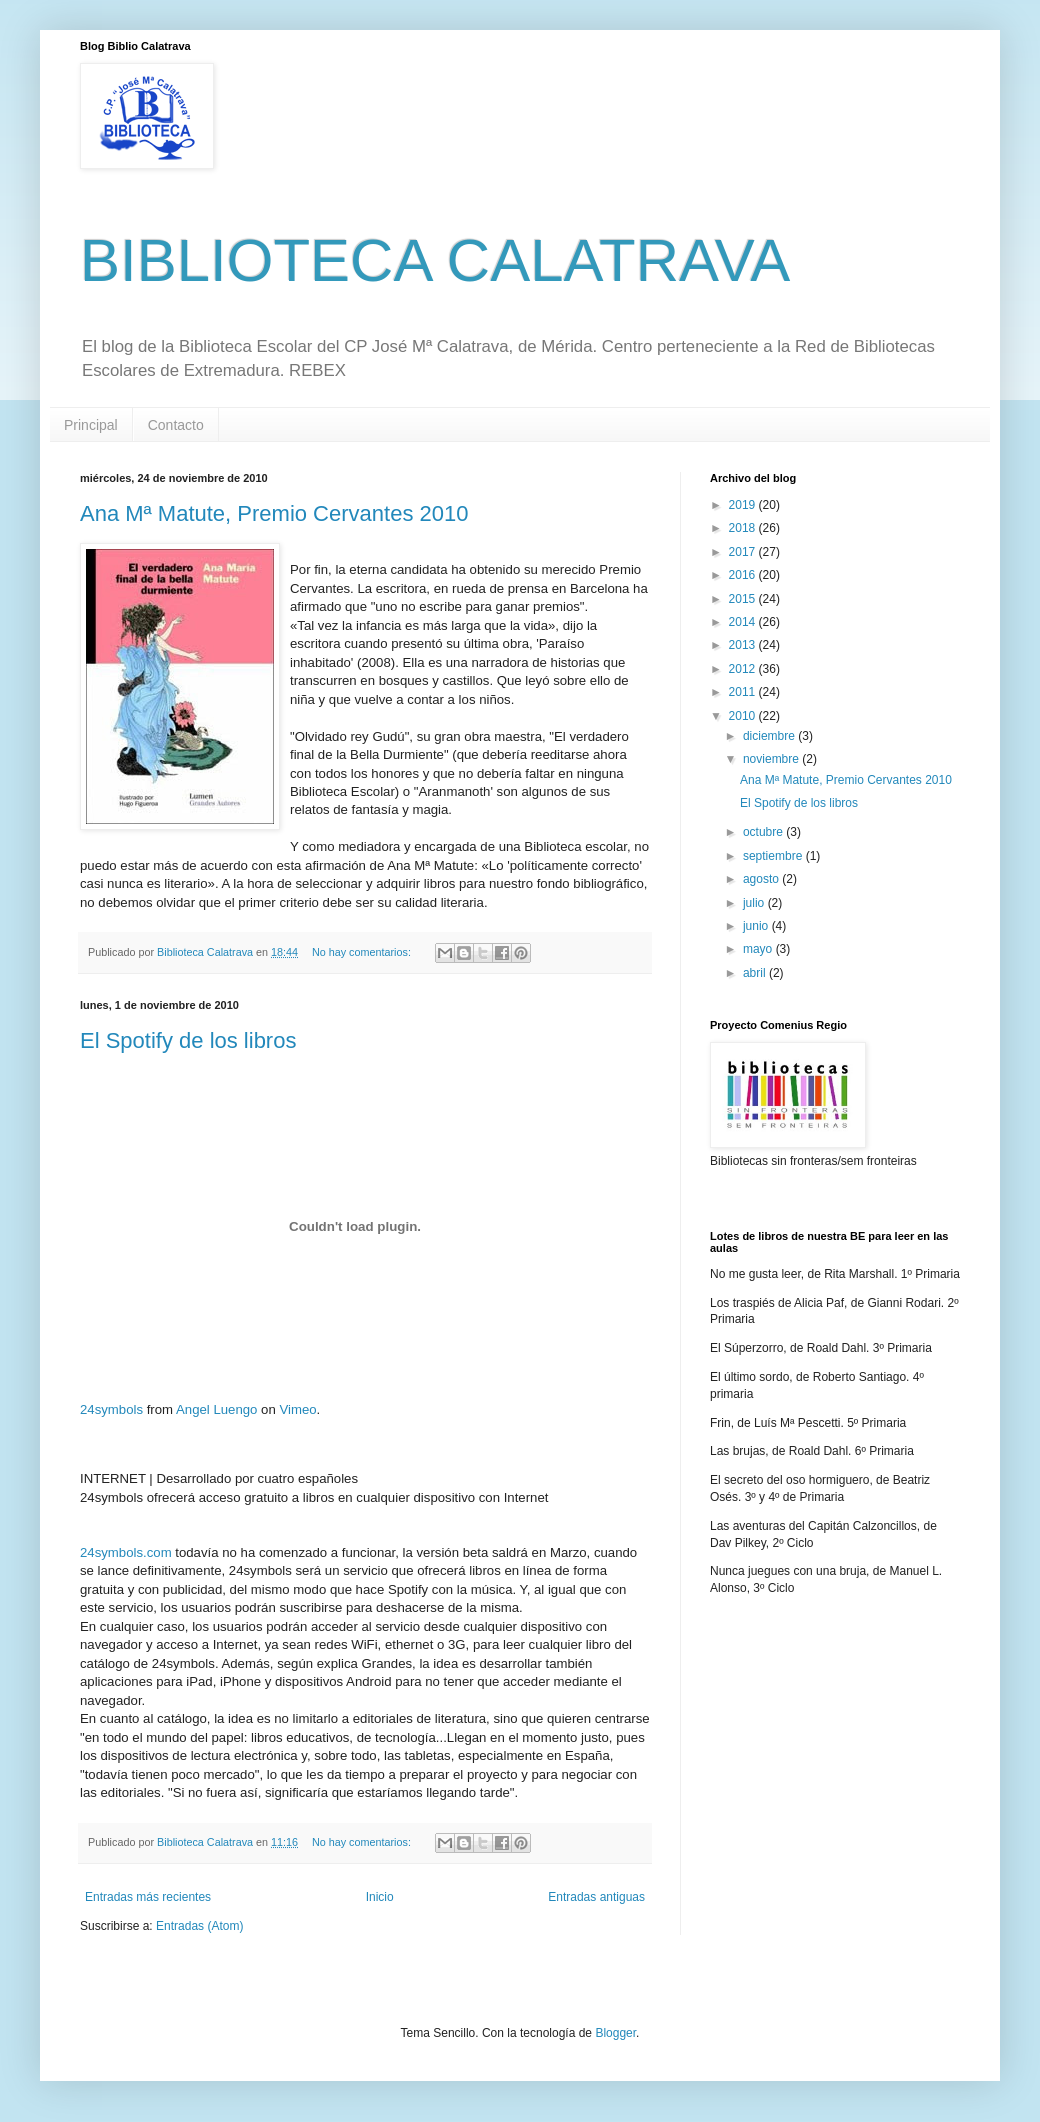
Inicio (380, 1897)
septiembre (774, 856)
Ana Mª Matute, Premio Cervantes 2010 (274, 513)
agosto (762, 879)
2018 (744, 528)
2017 (744, 552)
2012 (744, 669)
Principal (91, 425)
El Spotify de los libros (188, 1040)
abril (756, 973)
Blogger (615, 2033)
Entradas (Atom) (199, 1926)
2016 (744, 575)
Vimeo (297, 1409)
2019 (744, 505)
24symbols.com (126, 1552)
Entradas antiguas (596, 1897)
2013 (744, 645)
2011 (744, 692)
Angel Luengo (216, 1409)
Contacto (176, 425)
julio (755, 903)
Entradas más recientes (148, 1897)
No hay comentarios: (363, 952)
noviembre (772, 759)
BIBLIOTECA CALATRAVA (435, 260)
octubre (764, 832)
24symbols (111, 1409)
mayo (759, 949)
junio (757, 926)
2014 (744, 622)
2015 (744, 599)
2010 (744, 716)
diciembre (770, 736)
